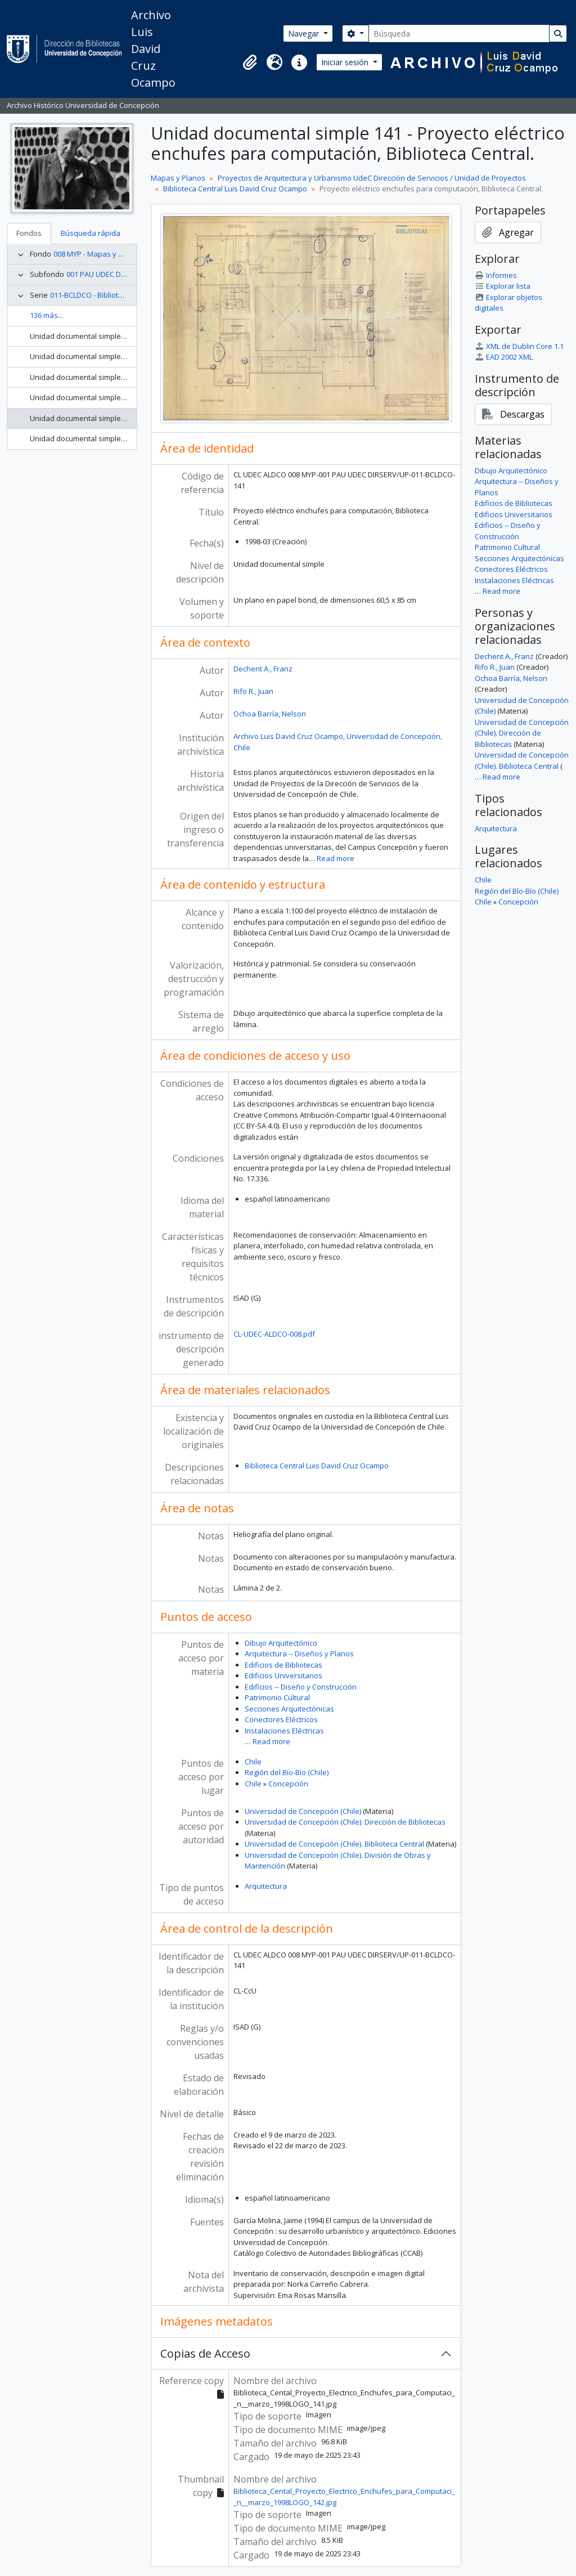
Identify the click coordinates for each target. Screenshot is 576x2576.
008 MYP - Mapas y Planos (97, 254)
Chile (253, 1762)
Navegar (304, 33)
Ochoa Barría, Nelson (269, 714)
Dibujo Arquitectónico (281, 1643)
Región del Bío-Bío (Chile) (286, 1772)
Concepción (288, 1783)
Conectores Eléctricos (281, 1719)
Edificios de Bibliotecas (283, 1665)
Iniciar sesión (346, 62)
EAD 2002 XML (504, 357)
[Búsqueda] (459, 33)
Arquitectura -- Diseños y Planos (299, 1653)
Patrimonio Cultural (277, 1697)
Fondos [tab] (29, 233)
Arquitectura (266, 1886)
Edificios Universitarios (283, 1675)
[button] (249, 62)
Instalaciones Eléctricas (284, 1731)
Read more (335, 858)
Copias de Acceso (205, 2353)
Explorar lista (502, 286)
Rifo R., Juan (253, 691)
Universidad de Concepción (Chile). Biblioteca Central (334, 1844)
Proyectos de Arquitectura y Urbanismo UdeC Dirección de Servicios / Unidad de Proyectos (372, 178)
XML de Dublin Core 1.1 (519, 346)
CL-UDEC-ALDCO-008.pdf (274, 1334)
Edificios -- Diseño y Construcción (301, 1687)
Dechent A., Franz (262, 669)
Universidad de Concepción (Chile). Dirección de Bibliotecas (345, 1822)
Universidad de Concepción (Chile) (303, 1811)
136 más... (46, 315)
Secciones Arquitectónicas (289, 1709)
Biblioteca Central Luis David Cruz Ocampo (235, 188)
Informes (496, 275)
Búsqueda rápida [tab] (90, 233)
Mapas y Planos (178, 178)
